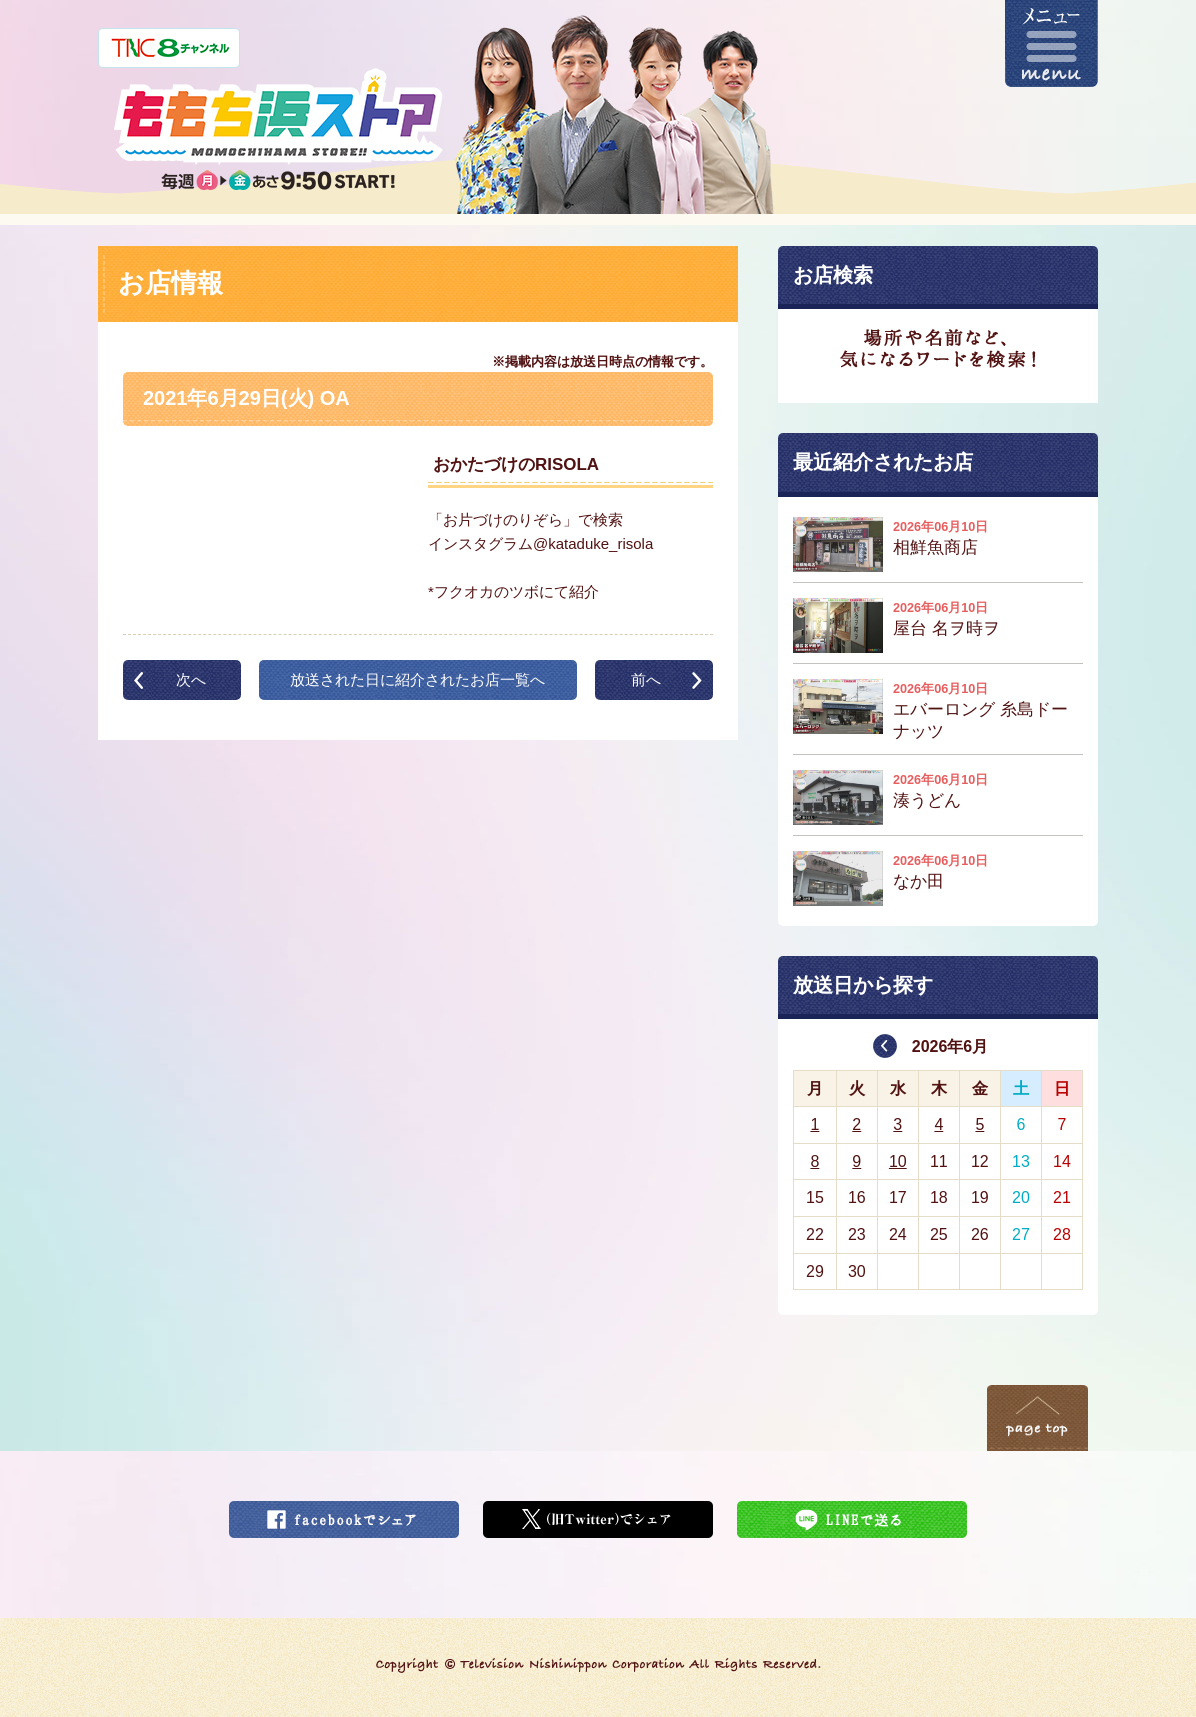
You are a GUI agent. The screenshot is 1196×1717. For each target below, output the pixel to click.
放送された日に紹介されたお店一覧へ (417, 679)
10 (898, 1161)
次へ (191, 679)
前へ (646, 679)
